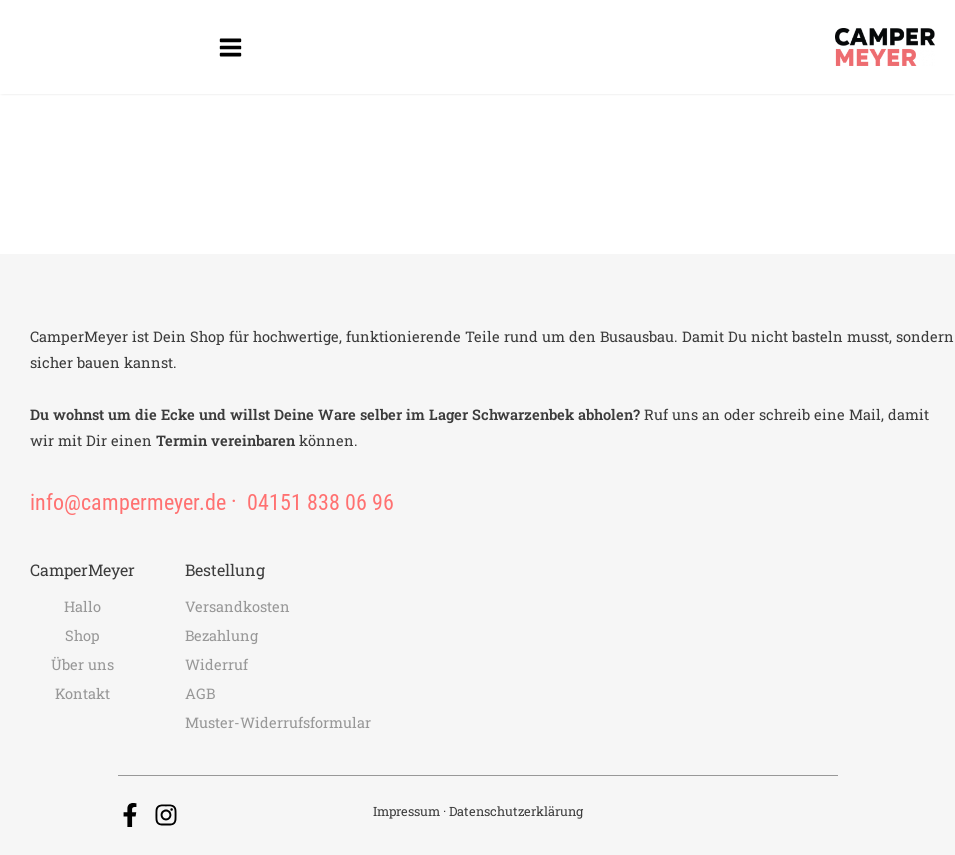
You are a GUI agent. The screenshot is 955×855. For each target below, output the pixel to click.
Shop (82, 635)
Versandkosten (237, 606)
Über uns (82, 664)
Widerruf (216, 664)
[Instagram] (166, 815)
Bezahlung (221, 635)
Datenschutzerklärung (516, 811)
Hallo (82, 606)
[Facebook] (130, 815)
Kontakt (82, 693)
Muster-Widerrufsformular (278, 722)
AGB (200, 693)
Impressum (406, 811)
